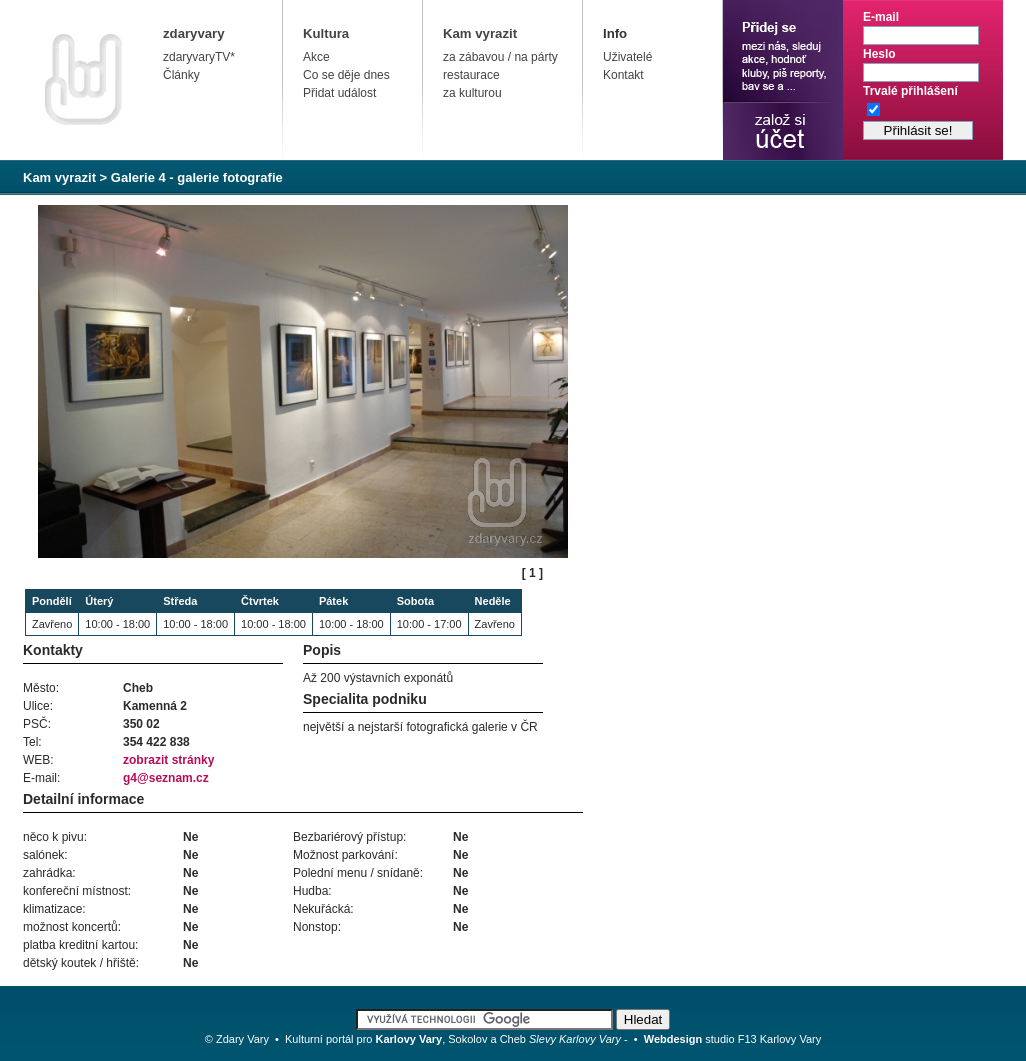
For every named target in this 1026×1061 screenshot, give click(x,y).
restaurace (471, 75)
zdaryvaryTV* (199, 57)
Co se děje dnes (346, 75)
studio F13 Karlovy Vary (733, 1039)
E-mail (881, 17)
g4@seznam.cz (166, 778)
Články (181, 75)
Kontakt (623, 75)
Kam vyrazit (480, 33)
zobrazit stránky (168, 760)
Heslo (879, 54)
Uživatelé (627, 57)
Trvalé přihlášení (910, 91)
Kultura (326, 33)
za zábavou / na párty (500, 57)
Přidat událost (339, 93)
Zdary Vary (242, 1039)
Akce (316, 57)
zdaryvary (194, 33)
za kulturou (472, 93)
